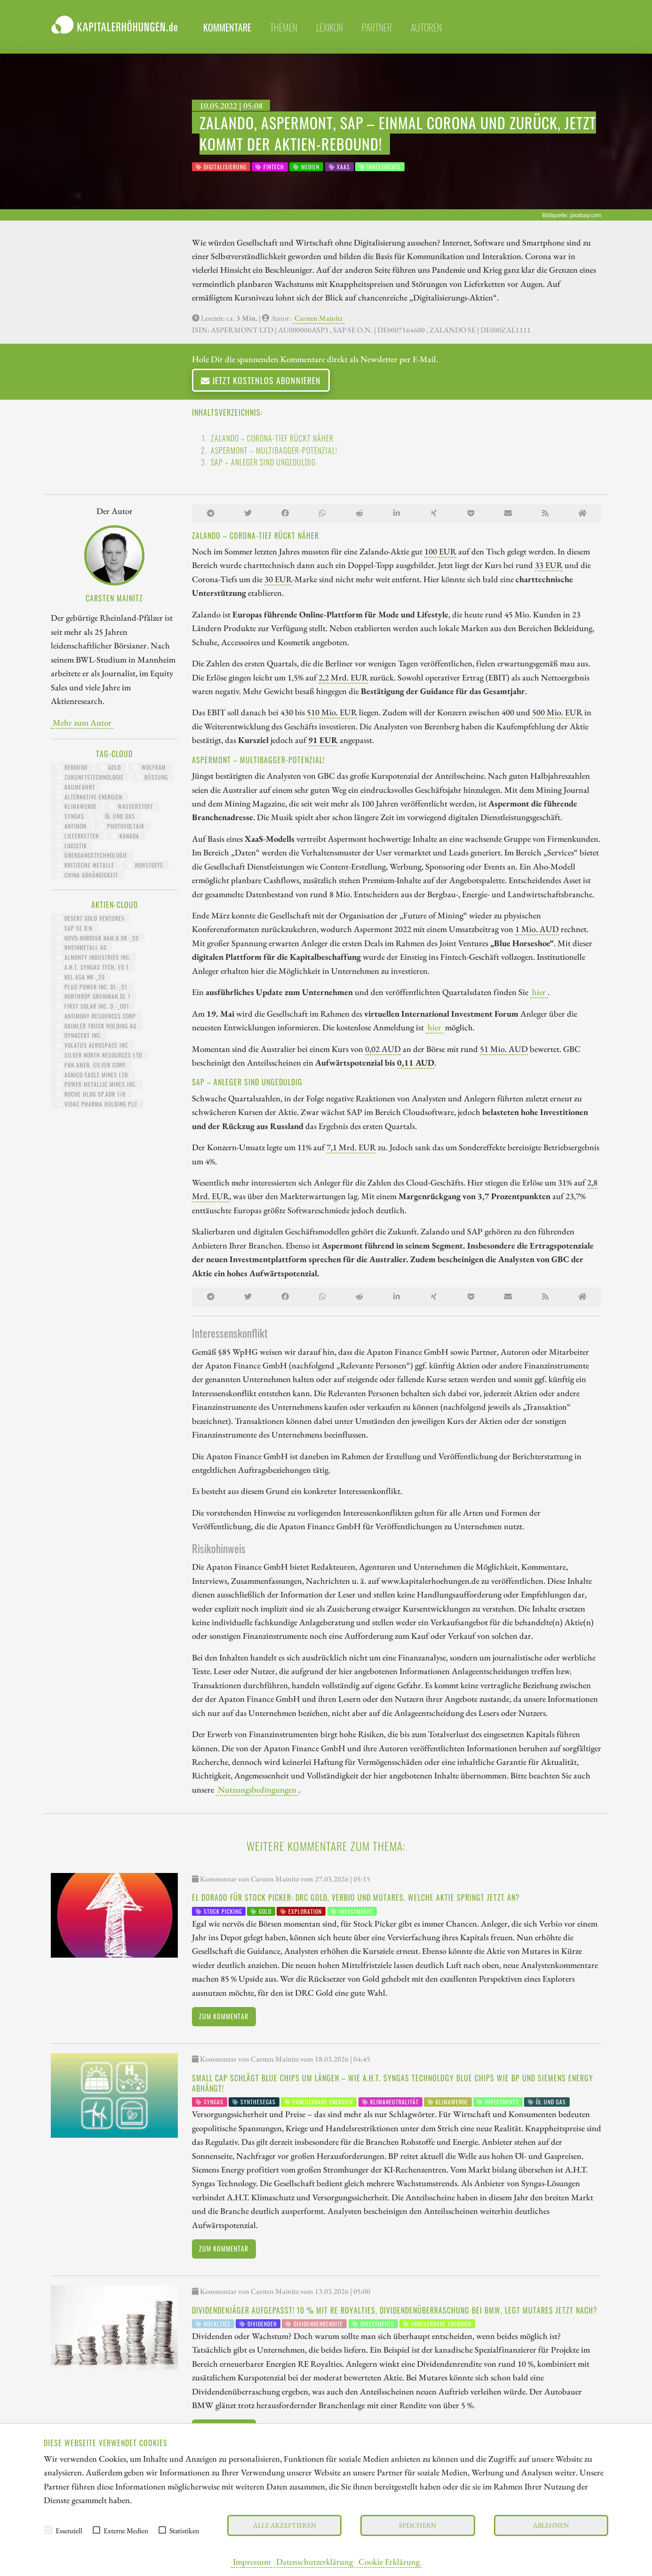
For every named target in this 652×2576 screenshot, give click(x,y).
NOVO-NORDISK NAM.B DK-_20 (97, 938)
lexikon (329, 27)
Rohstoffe (145, 865)
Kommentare (227, 27)
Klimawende (76, 806)
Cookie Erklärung (389, 2561)
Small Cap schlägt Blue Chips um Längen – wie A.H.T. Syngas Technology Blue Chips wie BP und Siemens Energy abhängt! (392, 2083)
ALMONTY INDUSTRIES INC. (93, 957)
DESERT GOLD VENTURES (90, 918)
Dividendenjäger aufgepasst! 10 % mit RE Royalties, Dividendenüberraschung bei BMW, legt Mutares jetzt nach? (394, 2310)
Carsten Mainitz (318, 318)
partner (377, 27)
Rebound (71, 767)
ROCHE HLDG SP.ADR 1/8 (91, 1094)
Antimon (71, 826)
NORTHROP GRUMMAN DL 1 (93, 996)
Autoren (426, 27)
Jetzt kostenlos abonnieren (261, 380)
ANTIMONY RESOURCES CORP (96, 1016)
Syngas (70, 816)
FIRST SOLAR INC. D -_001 (92, 1006)
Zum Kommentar (223, 2016)
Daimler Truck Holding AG (96, 1026)
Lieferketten (77, 836)
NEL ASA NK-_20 (80, 977)
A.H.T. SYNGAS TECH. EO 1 (92, 967)
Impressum (251, 2561)
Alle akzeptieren (284, 2525)
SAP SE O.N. (75, 928)
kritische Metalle (85, 865)
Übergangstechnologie (91, 855)
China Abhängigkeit (87, 875)
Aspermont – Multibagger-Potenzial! (274, 450)
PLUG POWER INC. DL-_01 (91, 987)
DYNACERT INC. (79, 1035)
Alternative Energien (89, 797)
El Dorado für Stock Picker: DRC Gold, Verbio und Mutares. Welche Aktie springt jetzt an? (356, 1897)
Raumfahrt (75, 787)
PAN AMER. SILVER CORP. (91, 1065)
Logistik (71, 846)
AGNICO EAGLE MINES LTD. (92, 1075)
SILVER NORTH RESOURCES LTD (99, 1055)
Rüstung (152, 777)
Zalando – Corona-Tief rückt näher (272, 438)
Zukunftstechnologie (90, 777)
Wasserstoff (131, 806)
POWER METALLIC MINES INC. (96, 1084)
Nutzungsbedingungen (257, 1789)
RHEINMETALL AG (81, 947)
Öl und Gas (116, 816)
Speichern (417, 2525)
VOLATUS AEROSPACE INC (92, 1045)
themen (283, 27)
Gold (110, 767)
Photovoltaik (121, 826)
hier (539, 991)
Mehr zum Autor (82, 722)
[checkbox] (48, 2530)
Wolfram (150, 767)
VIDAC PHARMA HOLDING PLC (96, 1104)
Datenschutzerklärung (314, 2561)
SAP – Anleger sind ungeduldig (263, 462)
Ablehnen (551, 2525)
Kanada (125, 836)
